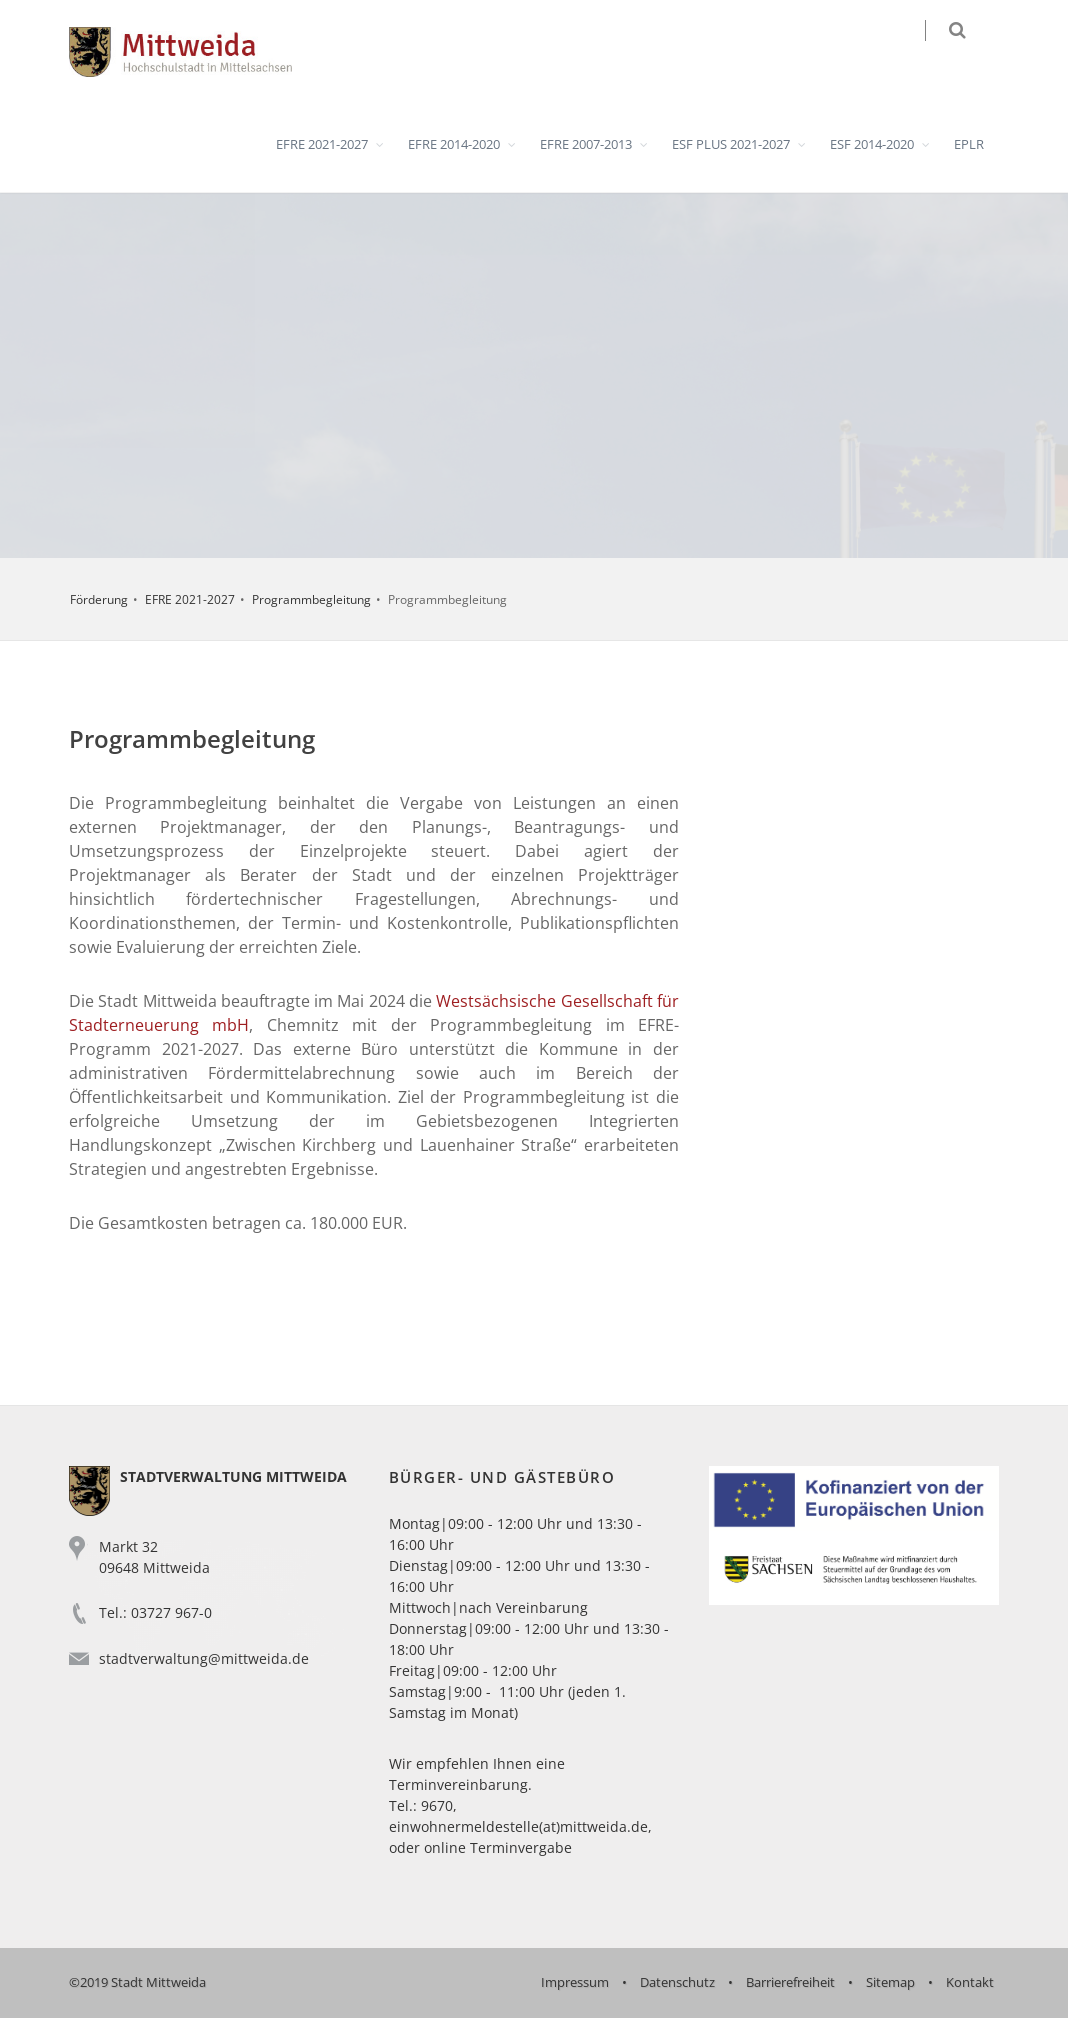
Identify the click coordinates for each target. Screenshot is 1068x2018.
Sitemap (890, 1982)
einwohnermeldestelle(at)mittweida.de (518, 1826)
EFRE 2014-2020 (454, 144)
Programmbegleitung (311, 599)
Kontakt (970, 1982)
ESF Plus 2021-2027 (731, 144)
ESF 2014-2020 (872, 144)
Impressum (575, 1982)
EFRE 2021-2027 (322, 144)
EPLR (969, 144)
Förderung (99, 599)
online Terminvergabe (498, 1847)
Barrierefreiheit (790, 1982)
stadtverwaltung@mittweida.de (204, 1658)
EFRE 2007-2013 (586, 144)
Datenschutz (677, 1982)
